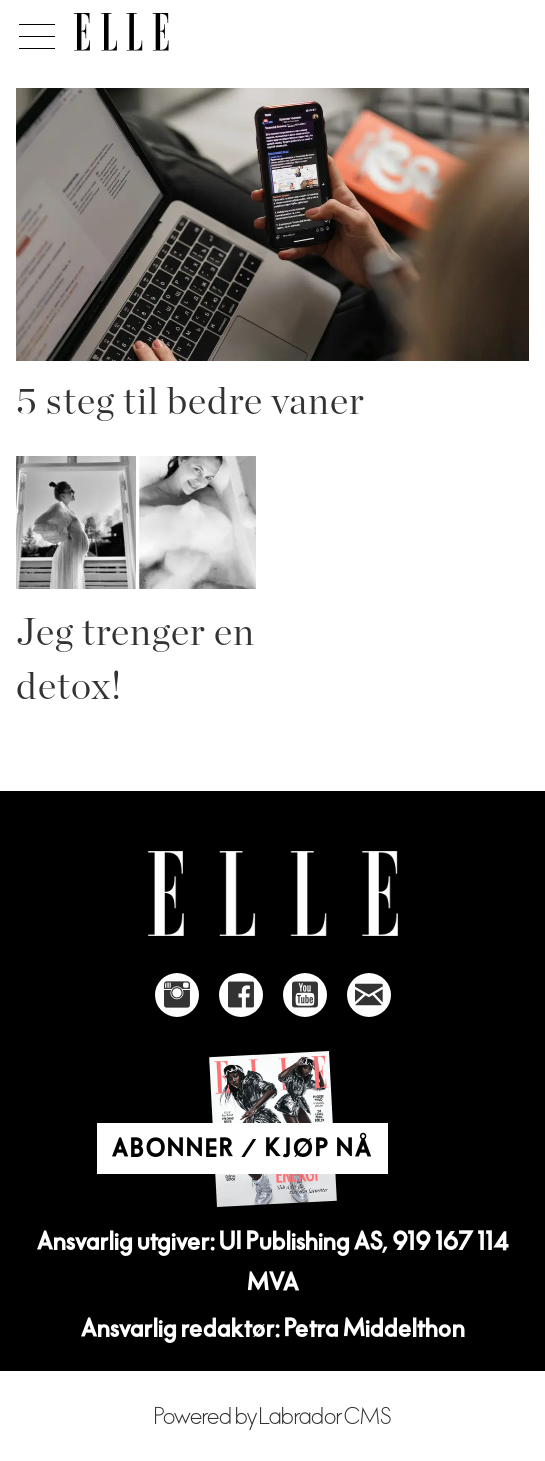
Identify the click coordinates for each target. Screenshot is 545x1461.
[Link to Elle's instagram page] (177, 995)
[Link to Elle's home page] (273, 893)
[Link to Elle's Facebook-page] (241, 995)
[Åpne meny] (33, 31)
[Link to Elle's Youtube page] (305, 995)
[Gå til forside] (121, 32)
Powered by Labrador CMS (273, 1417)
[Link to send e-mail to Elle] (369, 995)
